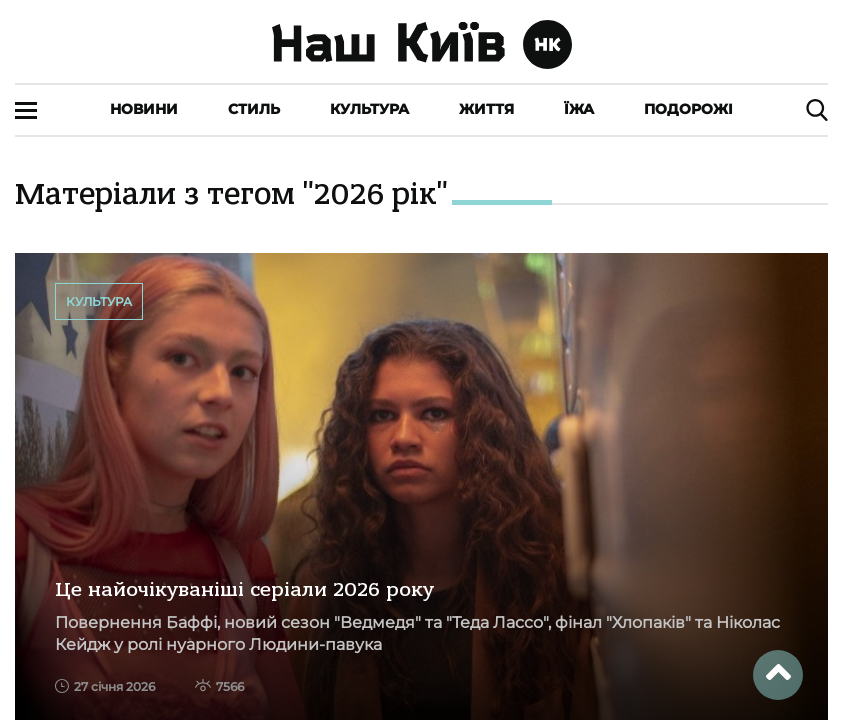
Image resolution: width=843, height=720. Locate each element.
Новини (144, 109)
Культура (369, 109)
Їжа (579, 109)
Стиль (254, 109)
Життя (486, 109)
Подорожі (688, 109)
